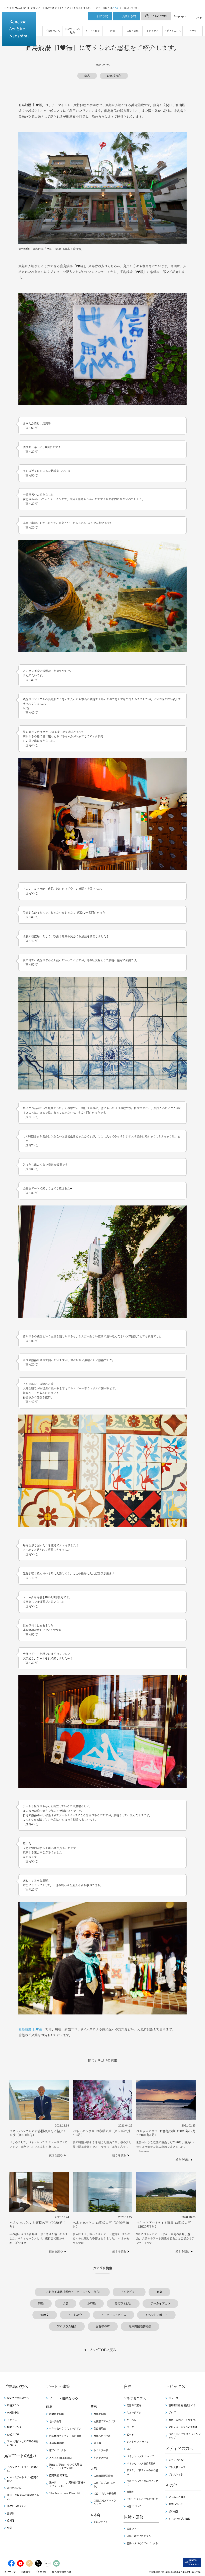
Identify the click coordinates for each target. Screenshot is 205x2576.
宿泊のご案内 (134, 2405)
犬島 (65, 2303)
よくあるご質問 (158, 12)
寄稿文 (44, 2315)
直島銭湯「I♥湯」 (31, 2029)
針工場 (97, 2443)
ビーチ (130, 2434)
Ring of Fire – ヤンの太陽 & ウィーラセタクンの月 (65, 2466)
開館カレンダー (15, 2427)
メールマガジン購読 (179, 2519)
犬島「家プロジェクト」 (104, 2485)
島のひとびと (123, 2303)
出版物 (10, 2513)
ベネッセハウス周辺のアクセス (142, 2483)
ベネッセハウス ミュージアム (65, 2428)
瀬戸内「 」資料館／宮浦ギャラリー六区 (67, 2484)
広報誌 (10, 2520)
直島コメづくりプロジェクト (142, 2543)
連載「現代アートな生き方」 (184, 2420)
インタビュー (129, 2292)
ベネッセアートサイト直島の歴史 (22, 2479)
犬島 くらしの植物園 (105, 2493)
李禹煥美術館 (56, 2443)
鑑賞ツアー (133, 2529)
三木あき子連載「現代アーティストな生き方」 (72, 2292)
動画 (9, 2528)
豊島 (41, 2303)
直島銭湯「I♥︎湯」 (59, 2475)
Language (179, 12)
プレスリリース (177, 2467)
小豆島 (91, 2303)
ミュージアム (134, 2412)
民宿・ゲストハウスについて (142, 2499)
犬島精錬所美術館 (103, 2476)
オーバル (131, 2420)
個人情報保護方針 (61, 2572)
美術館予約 (13, 2412)
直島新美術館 (56, 2414)
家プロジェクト (57, 2450)
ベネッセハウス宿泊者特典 (141, 2463)
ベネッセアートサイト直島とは (22, 2469)
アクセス (12, 2420)
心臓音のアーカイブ (104, 2421)
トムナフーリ (101, 2450)
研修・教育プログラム (139, 2536)
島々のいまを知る (16, 2506)
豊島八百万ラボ (102, 2436)
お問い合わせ (176, 2504)
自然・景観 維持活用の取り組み (23, 2497)
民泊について (134, 2506)
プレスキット (176, 2474)
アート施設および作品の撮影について (22, 2443)
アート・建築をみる (63, 2398)
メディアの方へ (177, 2460)
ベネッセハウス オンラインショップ (185, 2436)
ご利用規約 (41, 2572)
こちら (115, 4)
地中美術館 (55, 2421)
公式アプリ (13, 2434)
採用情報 (173, 2511)
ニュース (173, 2398)
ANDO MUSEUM (60, 2458)
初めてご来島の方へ (18, 2398)
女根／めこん (101, 2522)
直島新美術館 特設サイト (182, 2405)
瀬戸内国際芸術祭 (140, 2326)
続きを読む (56, 2155)
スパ (129, 2449)
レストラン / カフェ (138, 2442)
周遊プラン (13, 2405)
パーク (130, 2427)
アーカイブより (160, 2303)
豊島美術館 (100, 2414)
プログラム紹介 (67, 2326)
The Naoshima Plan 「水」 (66, 2493)
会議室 (130, 2492)
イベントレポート (156, 2315)
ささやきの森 (101, 2458)
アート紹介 (75, 2315)
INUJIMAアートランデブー (105, 2502)
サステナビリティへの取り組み (142, 2472)
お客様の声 (103, 2326)
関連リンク (10, 2572)
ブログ (172, 2412)
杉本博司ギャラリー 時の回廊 (65, 2436)
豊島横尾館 (100, 2428)
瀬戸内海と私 (14, 2488)
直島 (159, 2292)
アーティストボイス (113, 2315)
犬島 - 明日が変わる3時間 (183, 2427)
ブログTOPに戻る (102, 2350)
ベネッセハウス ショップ (140, 2456)
